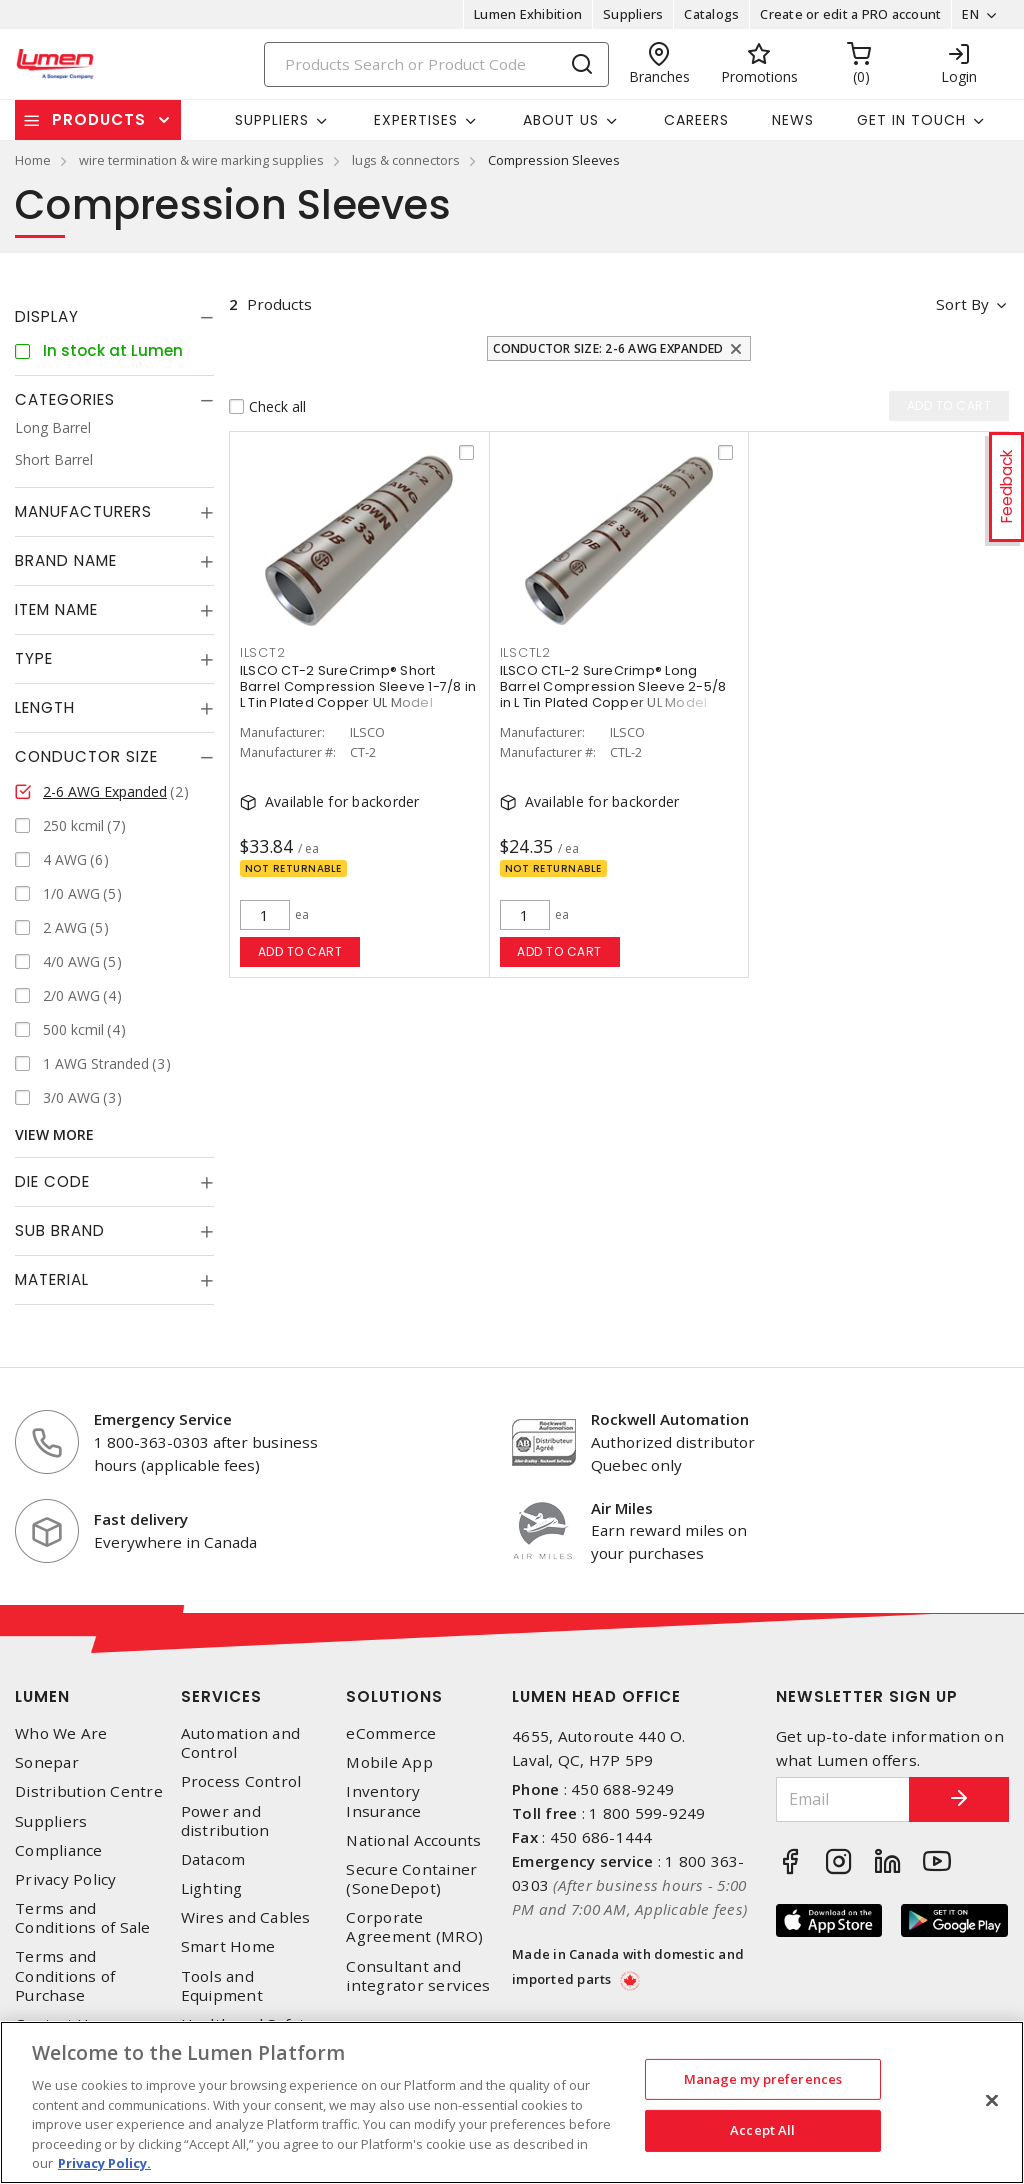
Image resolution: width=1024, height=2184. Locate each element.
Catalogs (711, 14)
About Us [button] (561, 120)
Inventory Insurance (383, 1801)
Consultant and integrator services (418, 1976)
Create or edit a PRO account (850, 14)
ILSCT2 (263, 652)
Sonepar (47, 1762)
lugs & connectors (406, 160)
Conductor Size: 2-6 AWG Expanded (608, 348)
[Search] (437, 64)
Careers (696, 120)
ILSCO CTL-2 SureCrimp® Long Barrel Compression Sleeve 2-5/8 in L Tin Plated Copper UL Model (613, 686)
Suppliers (633, 14)
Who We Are (61, 1733)
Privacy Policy (66, 1879)
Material (52, 1279)
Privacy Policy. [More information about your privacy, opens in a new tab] (104, 2163)
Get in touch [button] (911, 120)
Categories (65, 399)
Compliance (59, 1850)
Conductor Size (86, 756)
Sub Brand (60, 1230)
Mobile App (389, 1762)
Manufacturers (83, 511)
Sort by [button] (962, 304)
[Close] (992, 2100)
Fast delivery (141, 1519)
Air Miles (622, 1508)
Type (34, 658)
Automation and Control (241, 1743)
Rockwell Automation (670, 1419)
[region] (512, 2102)
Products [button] (99, 119)
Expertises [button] (416, 120)
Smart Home (228, 1946)
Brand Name (66, 560)
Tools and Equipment (222, 1986)
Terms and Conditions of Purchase (65, 1975)
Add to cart (300, 951)
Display (47, 316)
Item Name (56, 609)
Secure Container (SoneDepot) (411, 1879)
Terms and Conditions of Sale (83, 1918)
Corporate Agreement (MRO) (414, 1927)
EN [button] (970, 14)
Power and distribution (225, 1821)
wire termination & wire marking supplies (201, 160)
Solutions (394, 1696)
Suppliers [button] (272, 120)
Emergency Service (163, 1419)
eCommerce (391, 1733)
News (793, 120)
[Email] (843, 1799)
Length (45, 707)
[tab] (114, 317)
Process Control (241, 1781)
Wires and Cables (246, 1917)
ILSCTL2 (525, 652)
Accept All (762, 2130)
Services (221, 1696)
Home (33, 160)
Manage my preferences (763, 2079)
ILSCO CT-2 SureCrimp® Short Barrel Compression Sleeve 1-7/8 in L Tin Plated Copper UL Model (358, 686)
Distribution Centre (89, 1791)
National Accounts (413, 1840)
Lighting (212, 1888)
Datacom (213, 1859)
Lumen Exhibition (528, 14)
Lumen (42, 1696)
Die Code (52, 1181)
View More (54, 1134)
